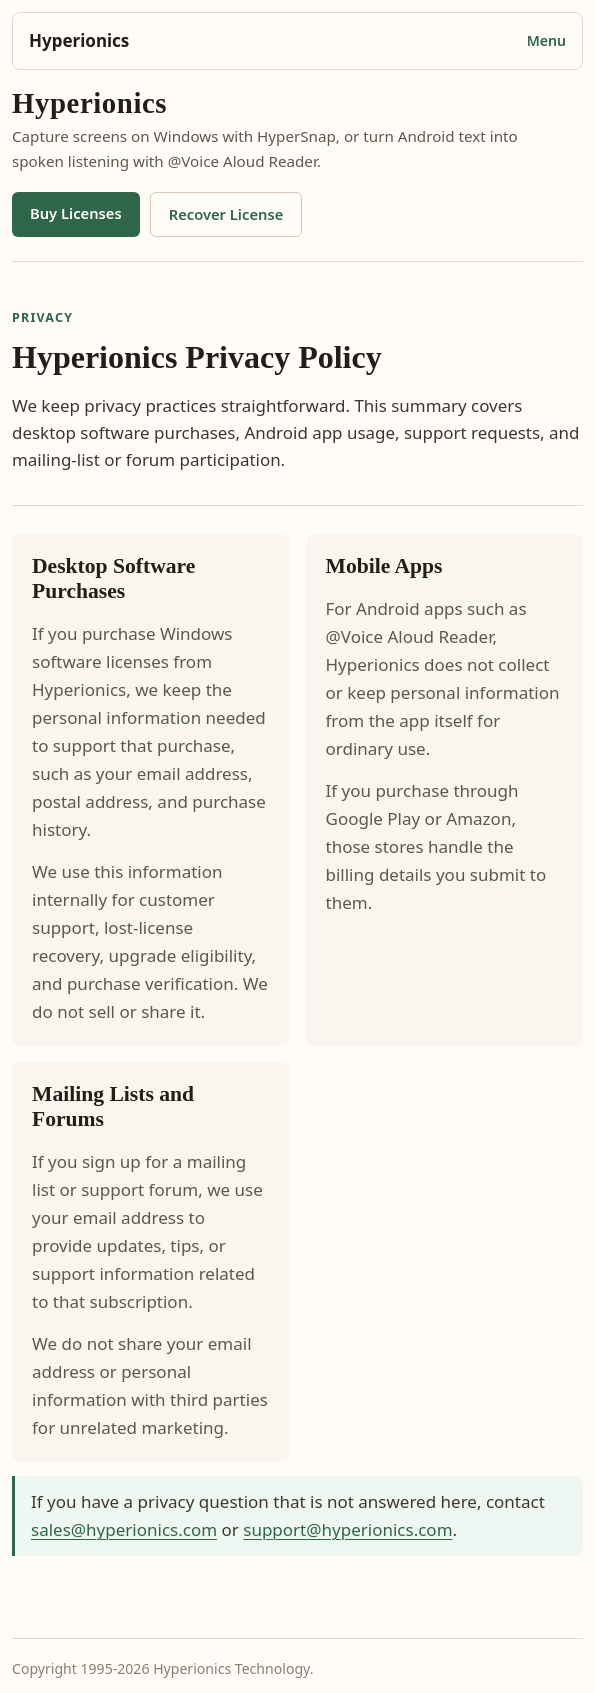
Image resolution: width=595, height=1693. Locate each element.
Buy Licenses (76, 213)
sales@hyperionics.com (124, 1529)
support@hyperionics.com (347, 1529)
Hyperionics (79, 40)
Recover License (226, 214)
